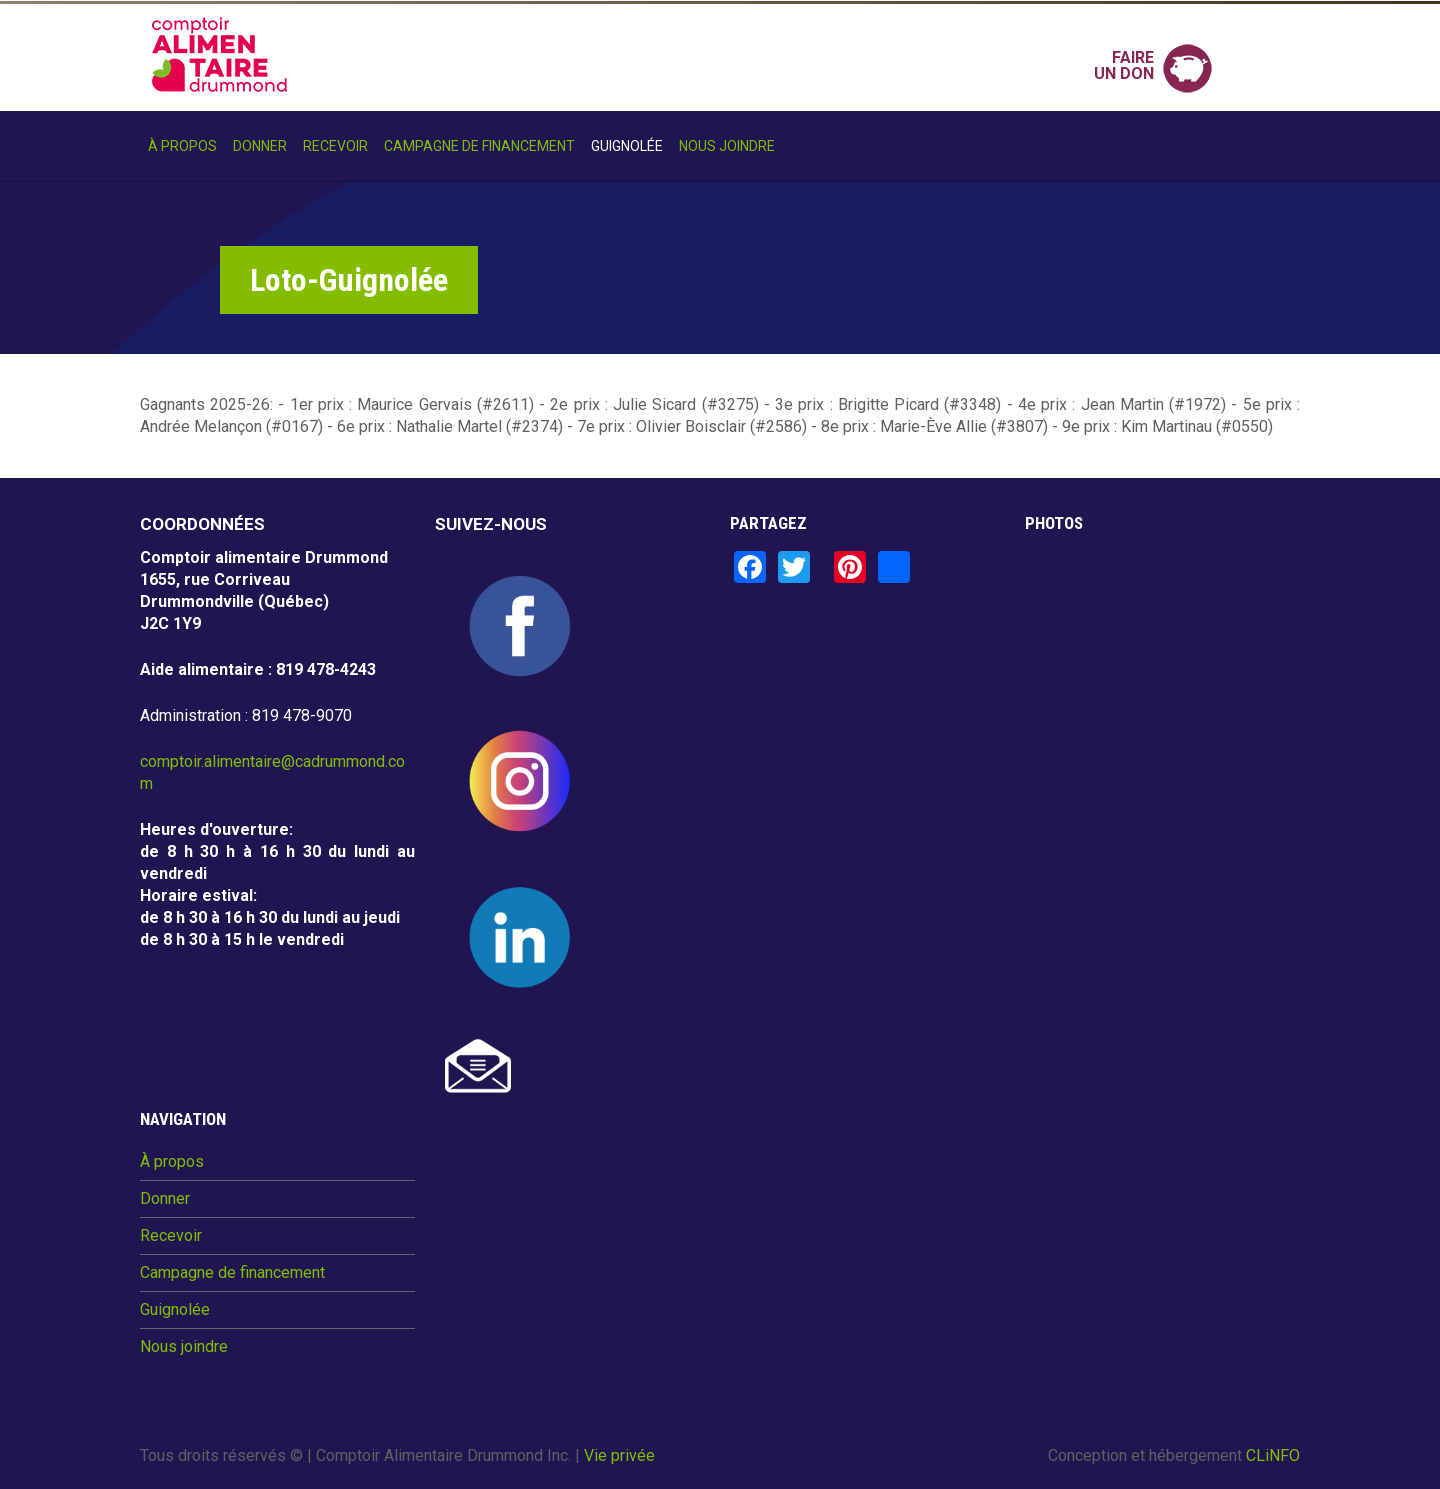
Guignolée (627, 146)
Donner (260, 146)
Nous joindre (727, 146)
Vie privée (619, 1455)
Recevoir (335, 146)
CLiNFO (1273, 1455)
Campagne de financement (479, 146)
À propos (182, 146)
